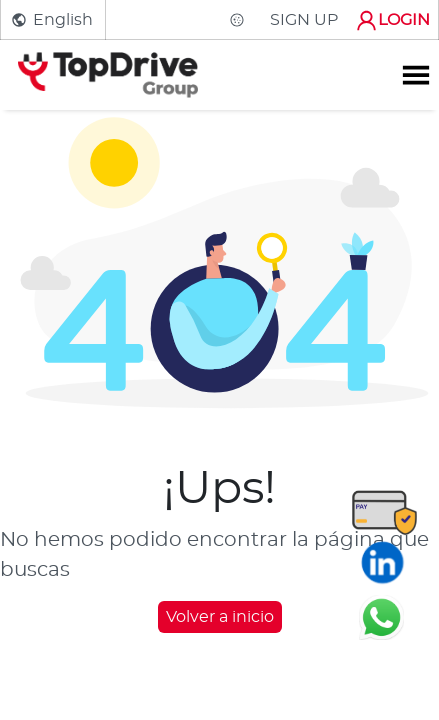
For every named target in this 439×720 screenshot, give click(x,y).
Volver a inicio (220, 617)
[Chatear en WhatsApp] (381, 617)
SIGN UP (304, 20)
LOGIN (392, 20)
